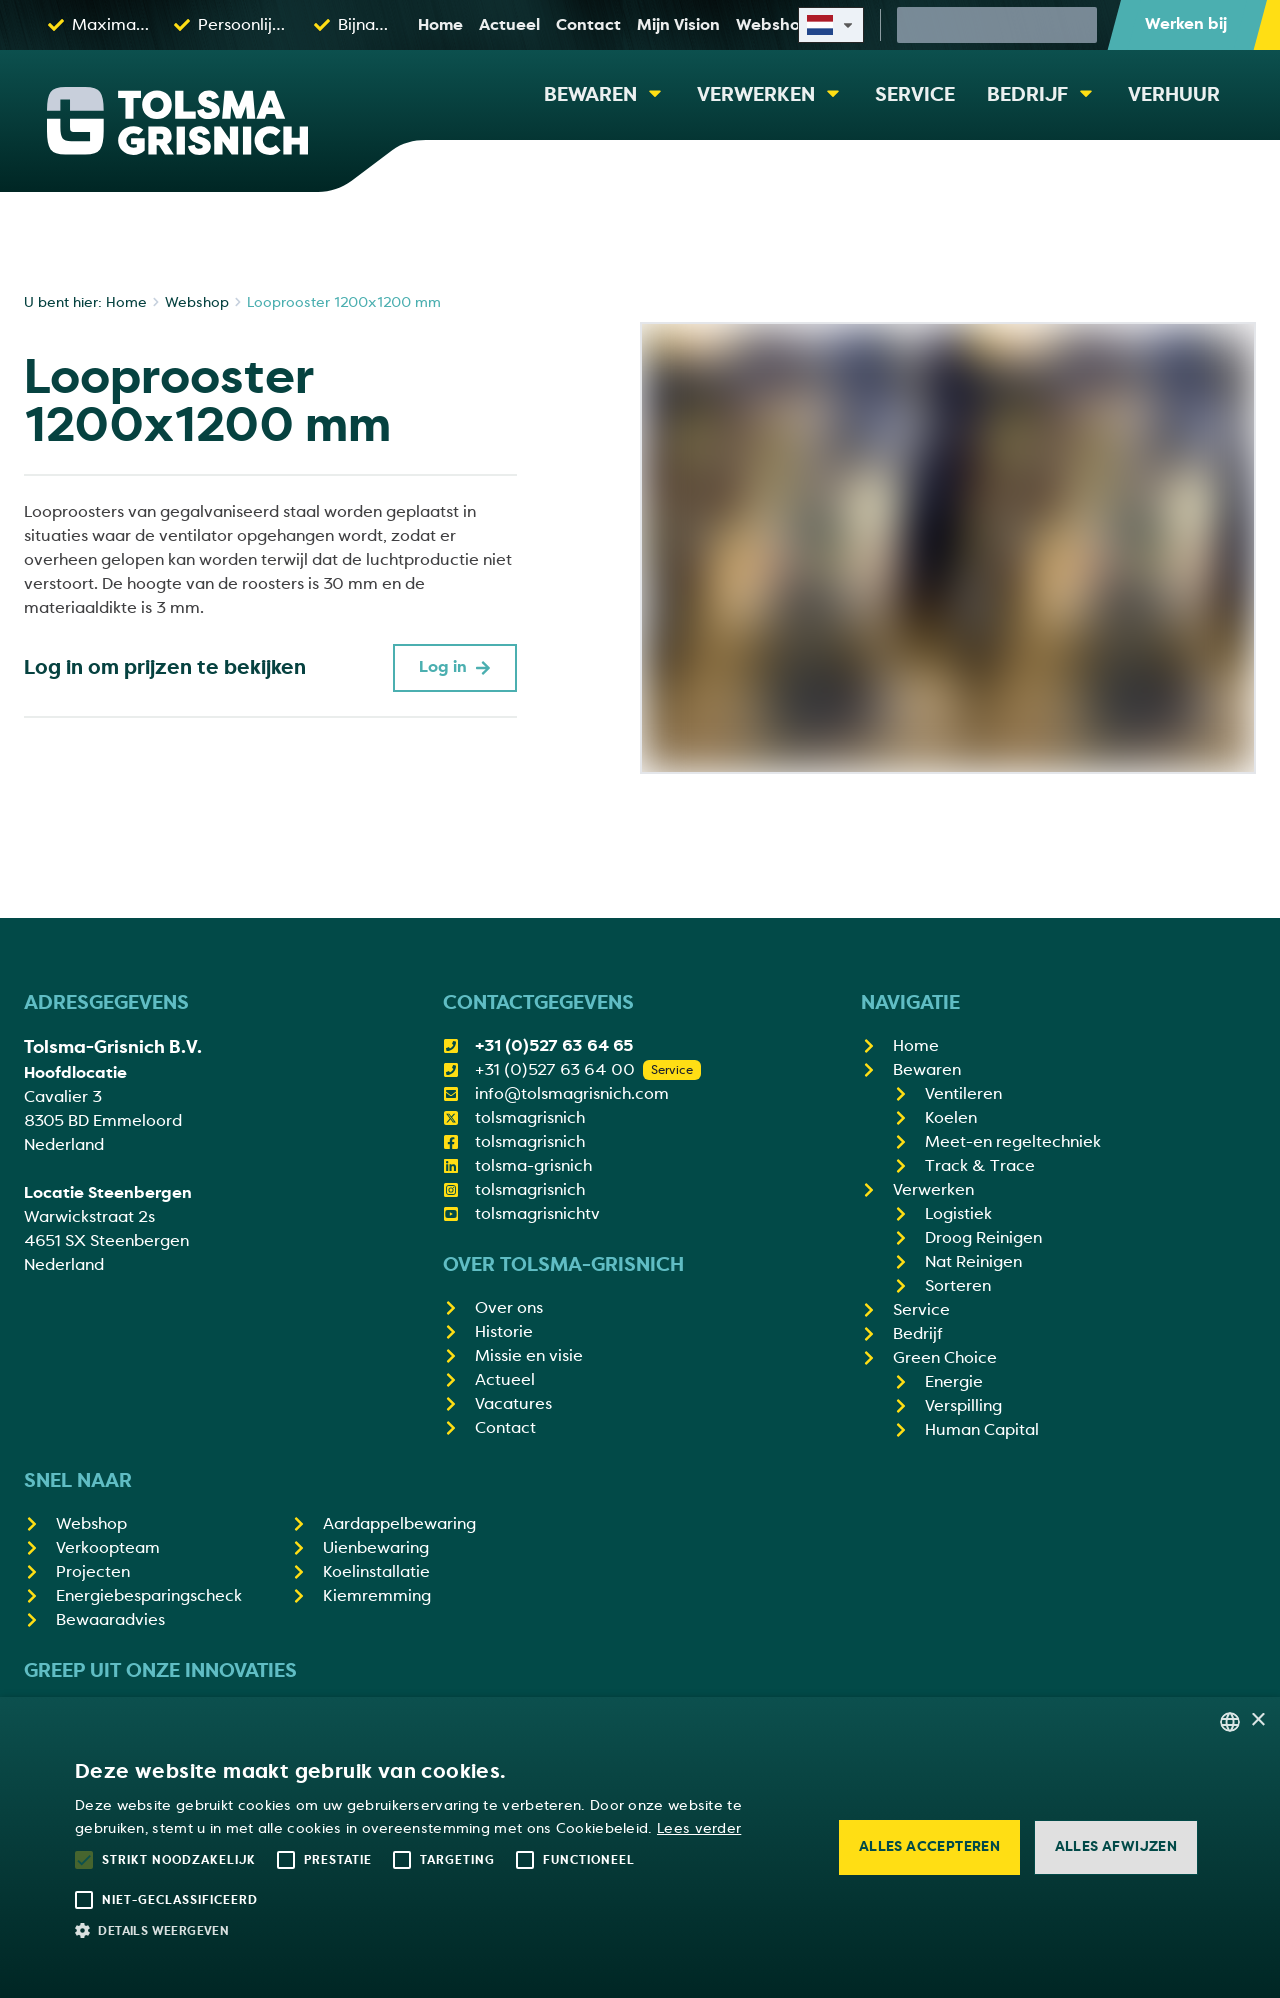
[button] (441, 1930)
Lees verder (699, 1828)
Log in (455, 667)
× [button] (1257, 1720)
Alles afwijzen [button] (1116, 1846)
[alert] (640, 1847)
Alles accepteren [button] (929, 1846)
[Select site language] (831, 25)
